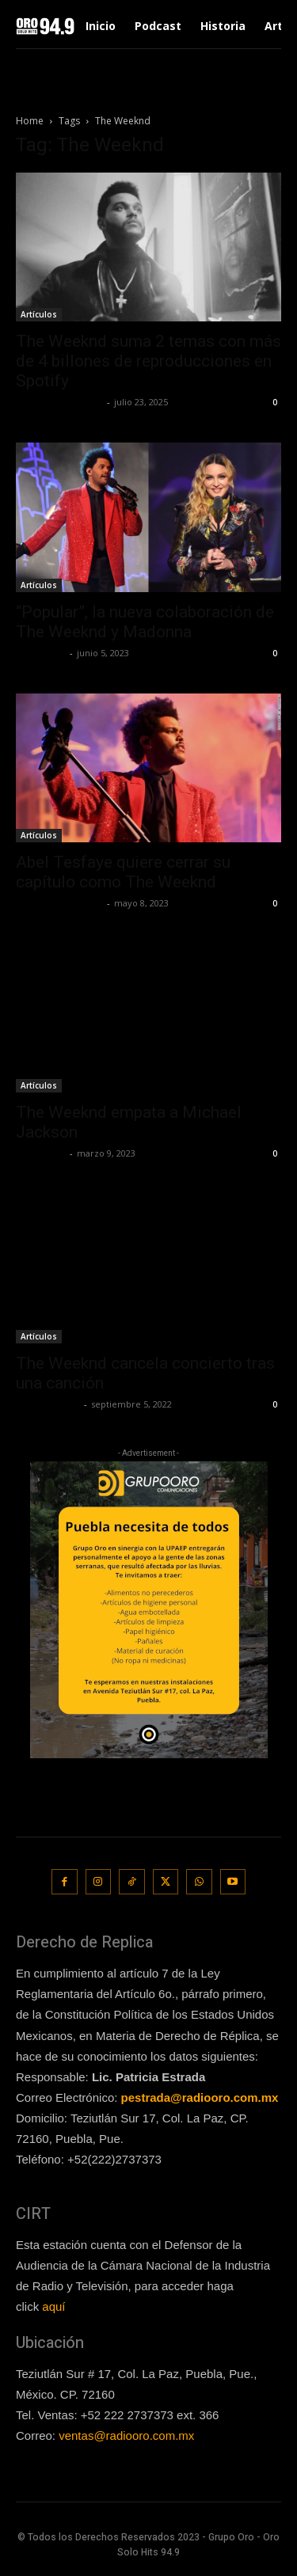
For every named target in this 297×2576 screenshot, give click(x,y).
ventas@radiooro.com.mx (126, 2435)
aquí (53, 2306)
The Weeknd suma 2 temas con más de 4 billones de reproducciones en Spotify (148, 361)
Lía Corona (41, 653)
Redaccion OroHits (59, 402)
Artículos (39, 314)
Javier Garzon (48, 1404)
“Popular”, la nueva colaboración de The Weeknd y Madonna (145, 621)
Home (30, 120)
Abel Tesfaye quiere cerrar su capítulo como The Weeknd (123, 872)
